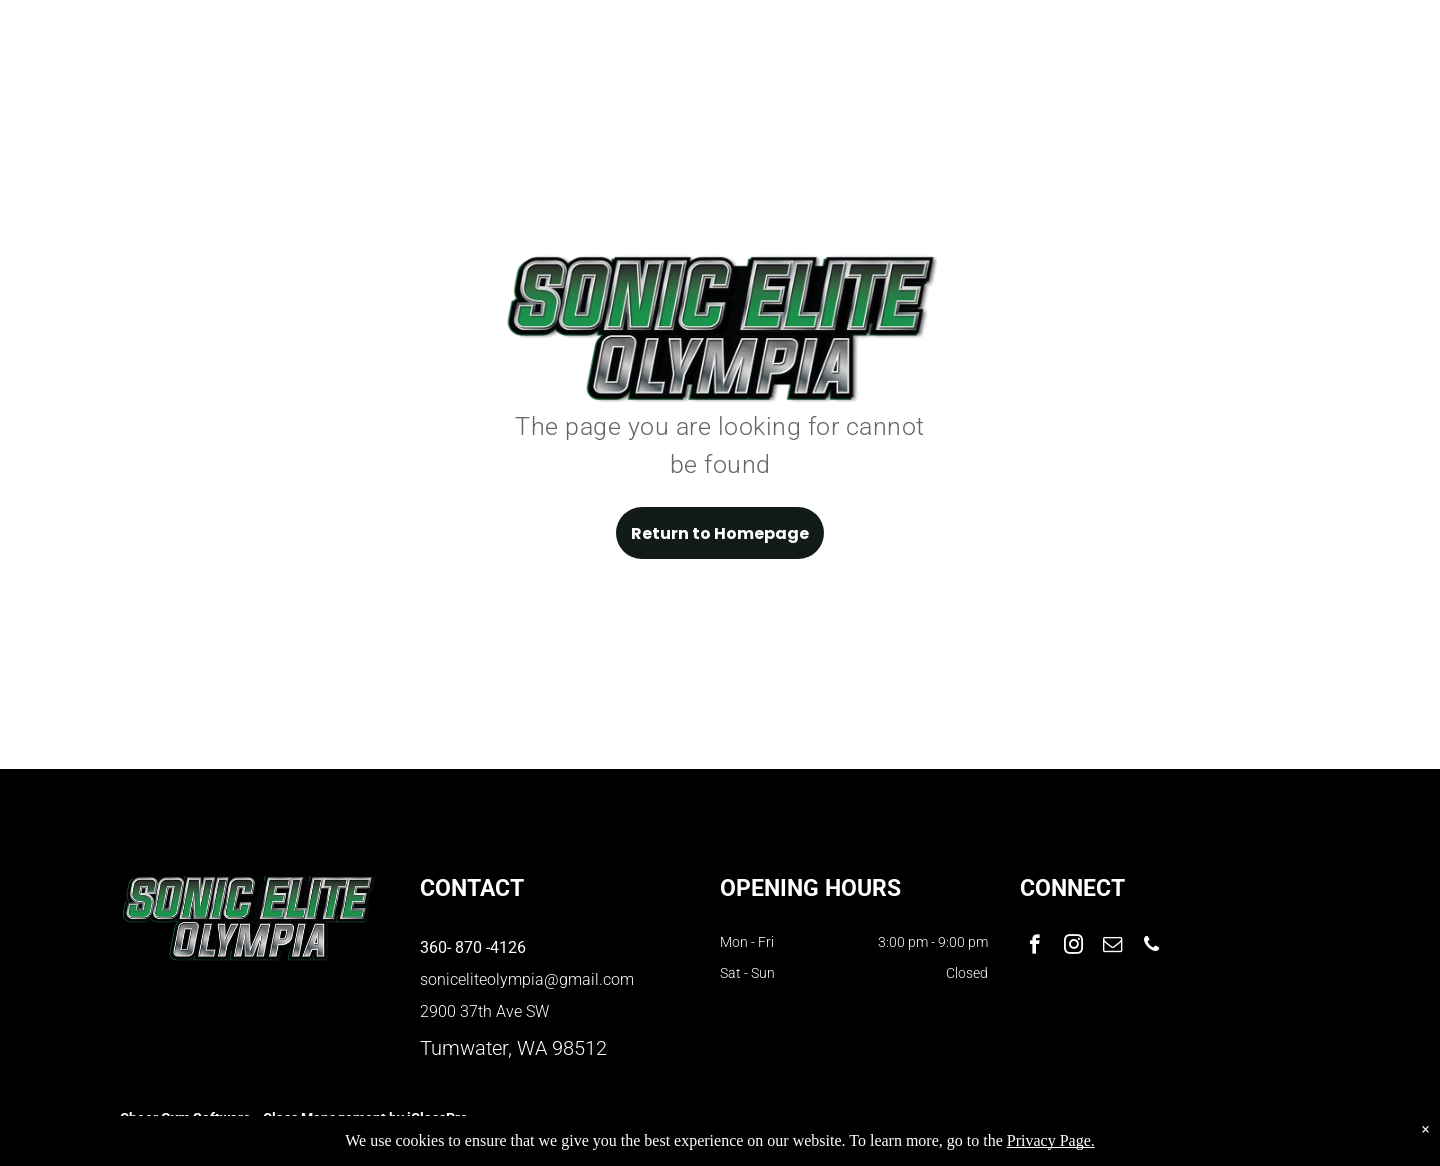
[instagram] (1073, 947)
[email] (1112, 947)
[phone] (1151, 947)
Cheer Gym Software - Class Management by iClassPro (294, 1118)
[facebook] (1034, 947)
